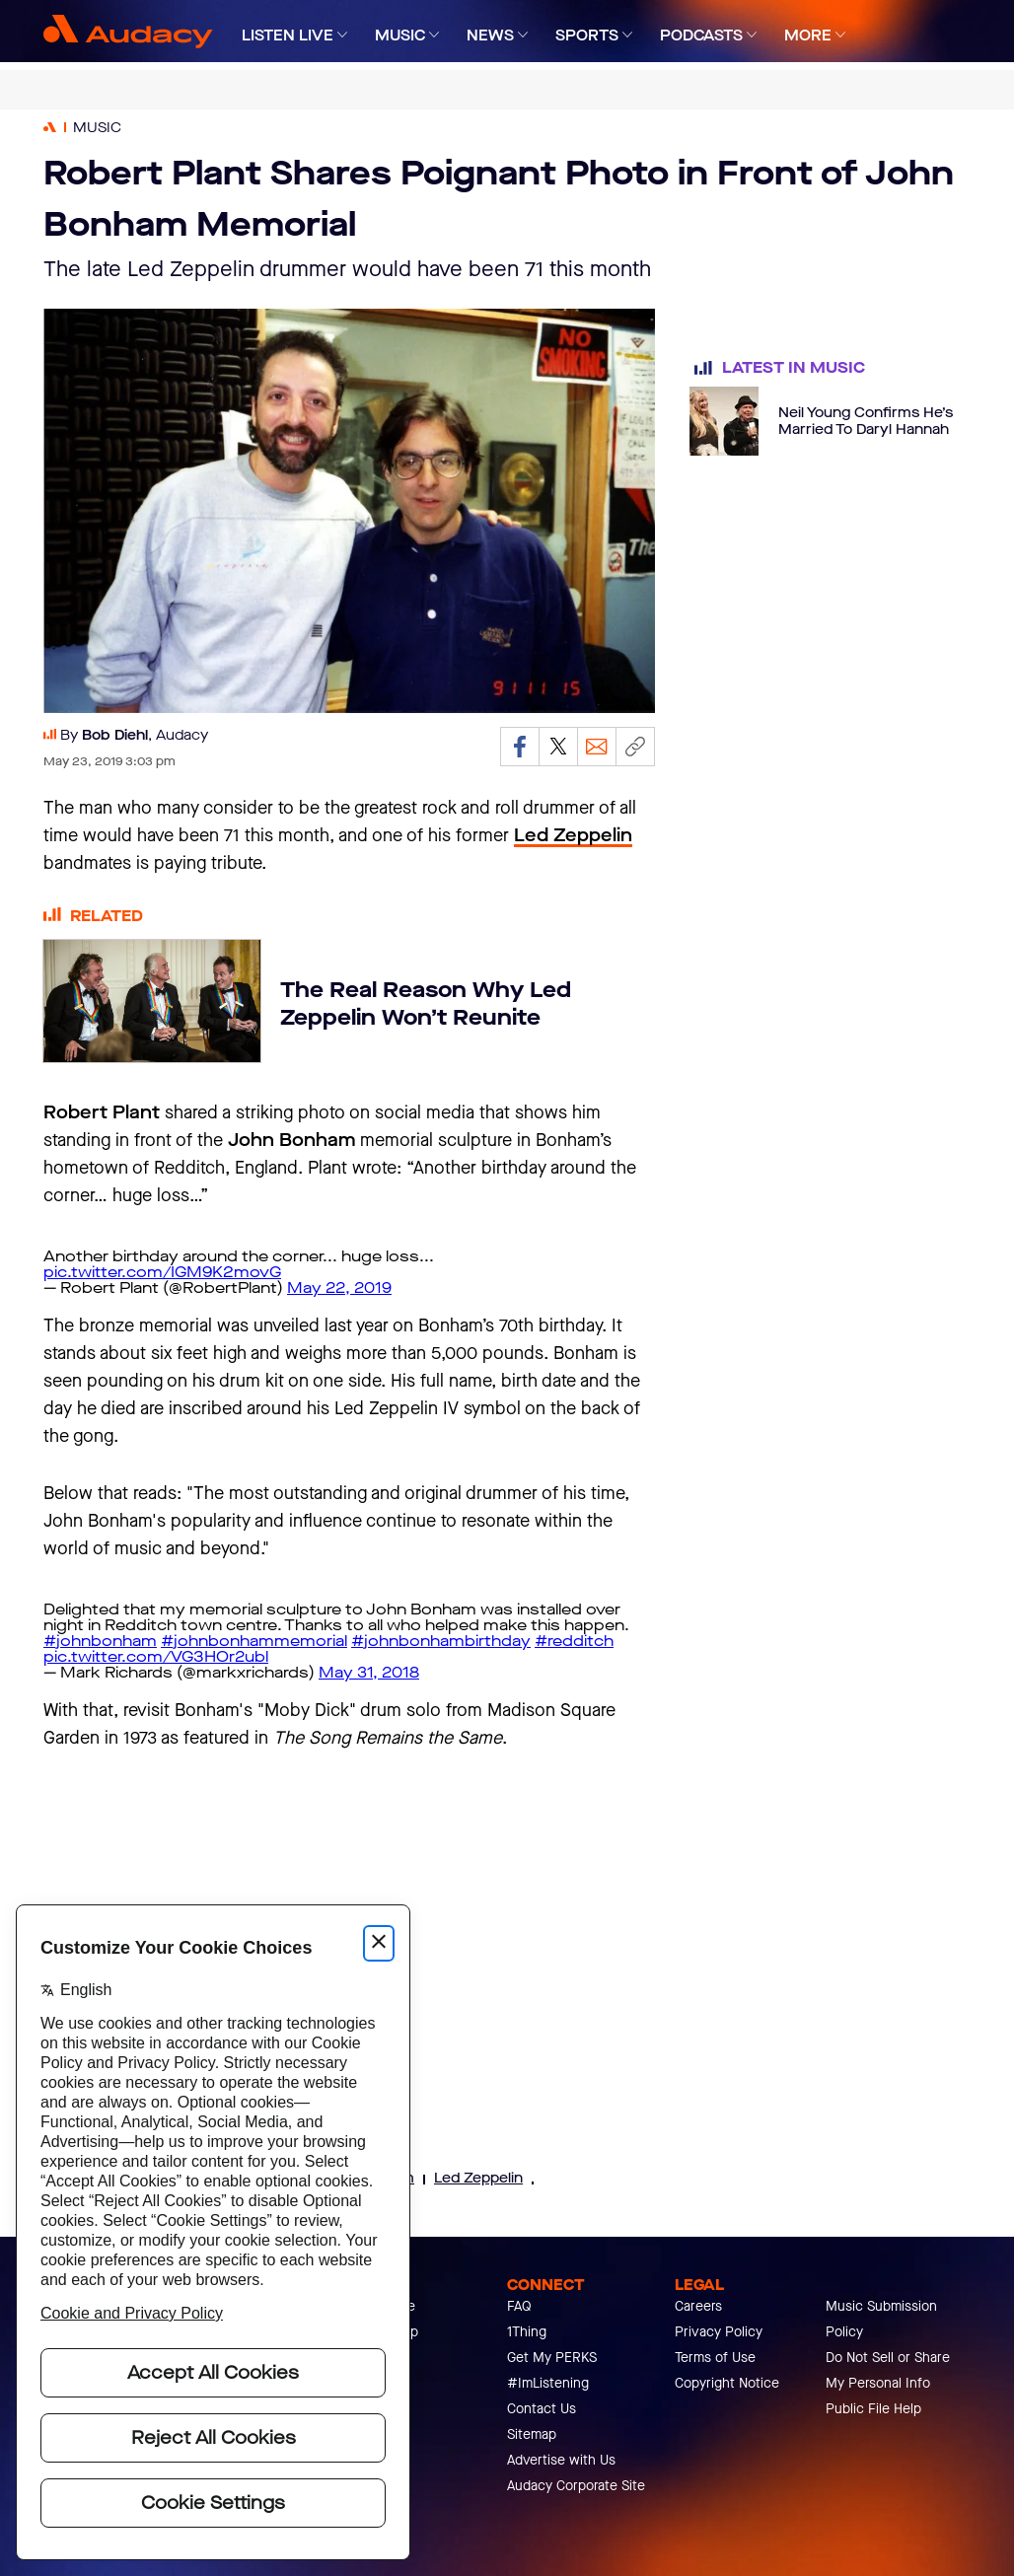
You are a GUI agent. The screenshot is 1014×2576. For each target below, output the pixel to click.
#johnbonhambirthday (441, 1640)
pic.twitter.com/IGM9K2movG (162, 1271)
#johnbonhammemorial (254, 1640)
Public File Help (873, 2408)
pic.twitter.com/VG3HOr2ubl (155, 1656)
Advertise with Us (561, 2460)
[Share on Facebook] (520, 746)
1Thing (526, 2332)
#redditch (574, 1640)
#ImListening (548, 2383)
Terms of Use (715, 2357)
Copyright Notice (727, 2383)
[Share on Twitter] (558, 746)
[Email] (596, 746)
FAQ (519, 2306)
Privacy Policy (718, 2332)
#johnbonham (100, 1640)
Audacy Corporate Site (576, 2485)
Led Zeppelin (478, 2178)
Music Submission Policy (881, 2319)
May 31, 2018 (369, 1672)
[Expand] (342, 35)
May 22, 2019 (339, 1287)
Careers (698, 2306)
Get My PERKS (552, 2357)
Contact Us (541, 2408)
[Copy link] (635, 746)
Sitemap (531, 2434)
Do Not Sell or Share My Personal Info (888, 2370)
